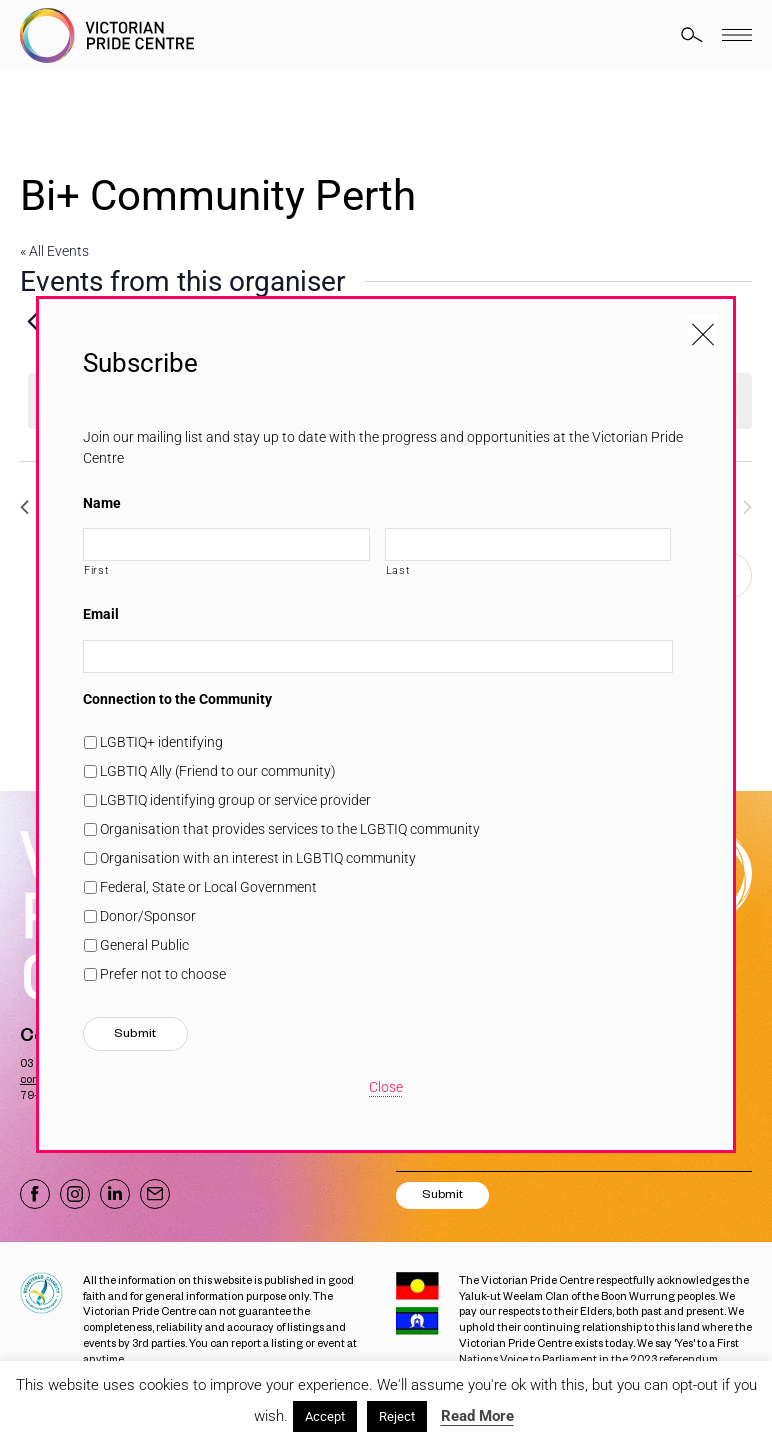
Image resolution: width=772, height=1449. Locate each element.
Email (101, 614)
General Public (144, 945)
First (96, 570)
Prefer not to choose (163, 974)
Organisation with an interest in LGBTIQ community (258, 858)
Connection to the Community (177, 699)
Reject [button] (397, 1416)
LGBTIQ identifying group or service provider (235, 800)
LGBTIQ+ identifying (161, 742)
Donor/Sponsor (148, 916)
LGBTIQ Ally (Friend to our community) (218, 771)
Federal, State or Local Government (208, 887)
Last (398, 570)
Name (102, 503)
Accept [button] (325, 1416)
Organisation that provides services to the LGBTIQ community (290, 829)
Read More (477, 1416)
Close (386, 1087)
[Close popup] (703, 329)
